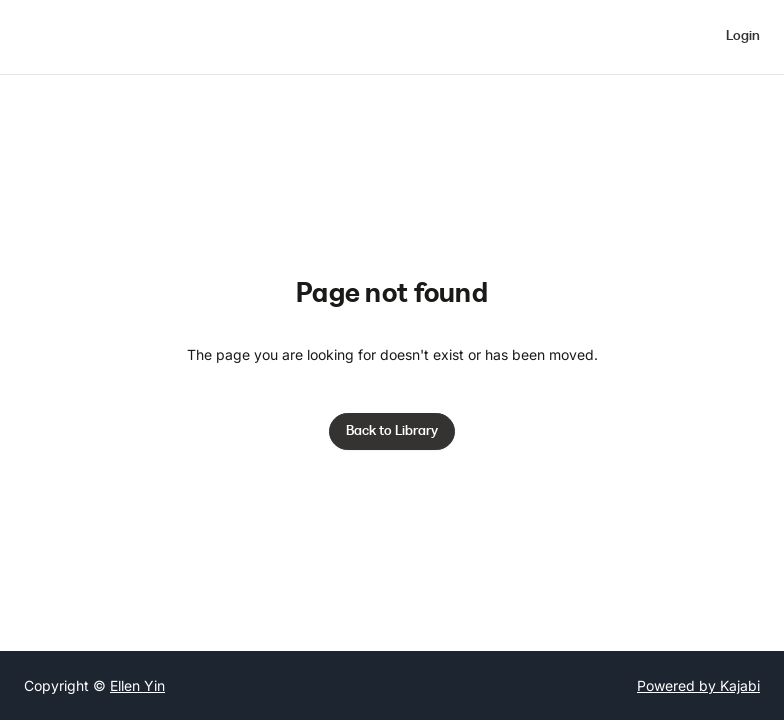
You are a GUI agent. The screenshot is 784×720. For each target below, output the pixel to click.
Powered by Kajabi (698, 685)
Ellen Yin (137, 685)
